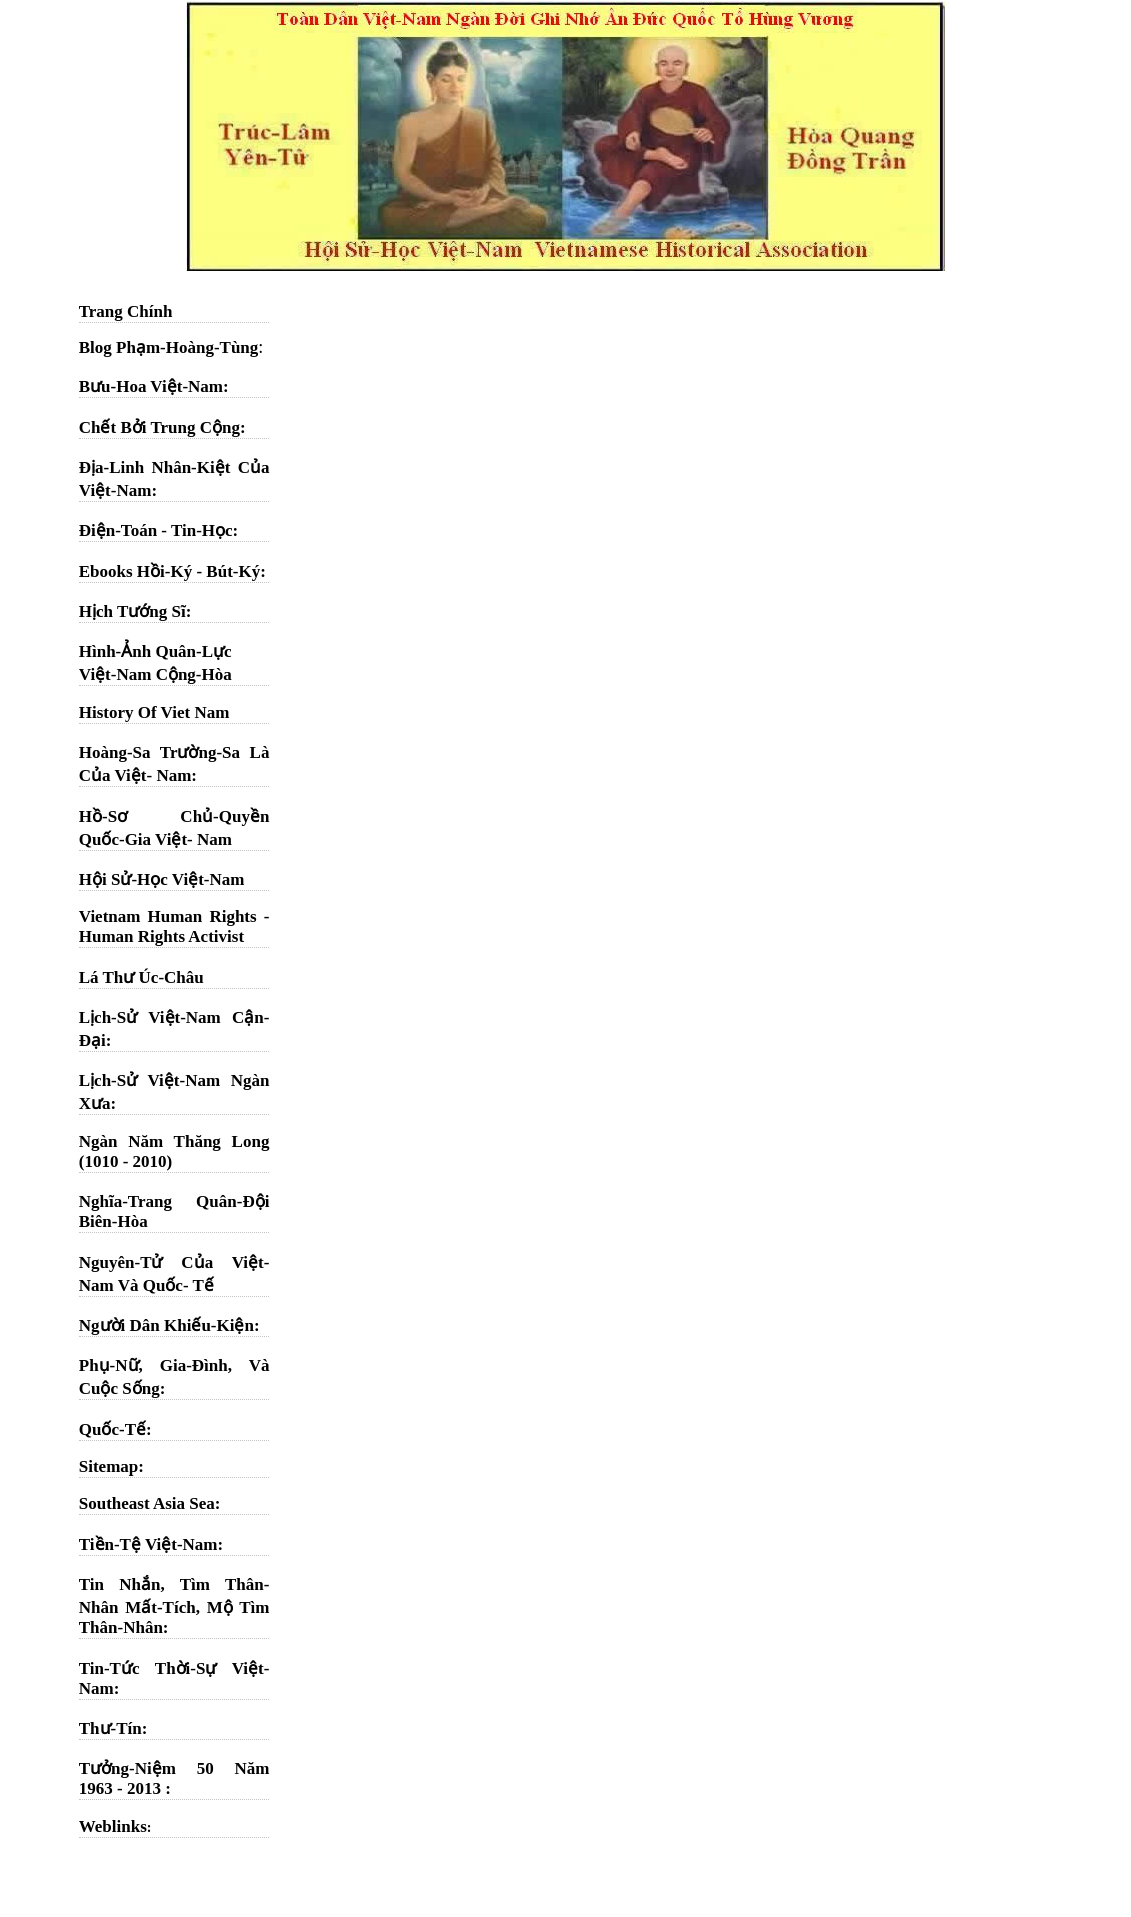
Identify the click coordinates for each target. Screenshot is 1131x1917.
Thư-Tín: (113, 1728)
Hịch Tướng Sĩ (132, 611)
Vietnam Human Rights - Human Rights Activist (174, 926)
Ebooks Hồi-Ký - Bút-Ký (169, 571)
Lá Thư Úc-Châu (141, 977)
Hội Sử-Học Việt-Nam (162, 879)
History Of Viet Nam (154, 712)
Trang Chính (126, 311)
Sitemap (109, 1466)
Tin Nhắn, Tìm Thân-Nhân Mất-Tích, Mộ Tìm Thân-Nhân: (174, 1606)
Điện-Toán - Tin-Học (156, 530)
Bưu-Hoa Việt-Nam (151, 386)
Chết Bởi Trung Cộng (159, 427)
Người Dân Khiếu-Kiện (166, 1325)
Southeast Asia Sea (147, 1503)
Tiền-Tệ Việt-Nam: (151, 1544)
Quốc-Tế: (115, 1429)
